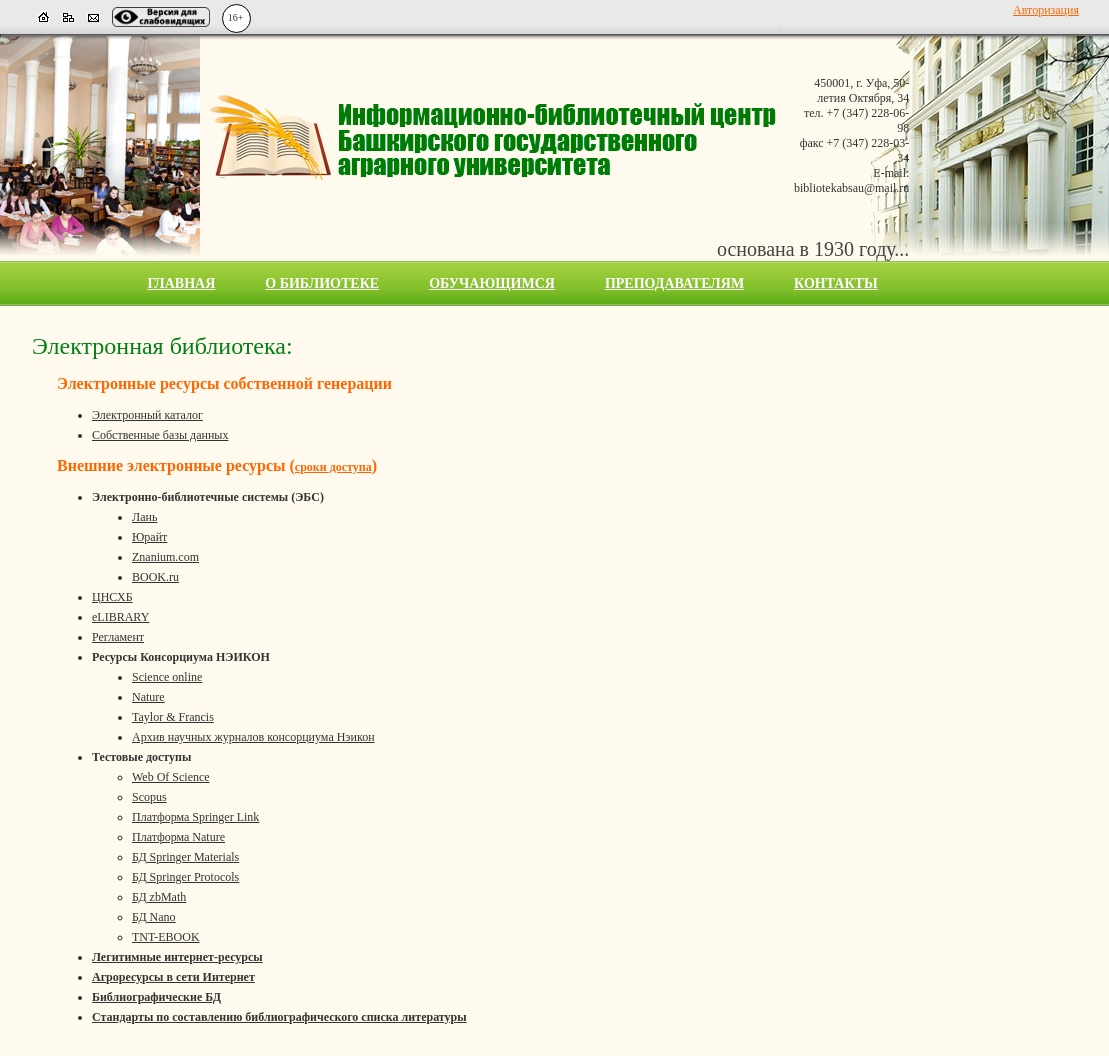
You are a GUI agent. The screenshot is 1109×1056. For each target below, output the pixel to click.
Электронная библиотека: (162, 346)
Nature (148, 697)
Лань (144, 517)
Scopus (149, 797)
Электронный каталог (147, 415)
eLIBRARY (120, 617)
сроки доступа (333, 467)
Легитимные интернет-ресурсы (177, 957)
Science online (167, 677)
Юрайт (149, 537)
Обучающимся (492, 283)
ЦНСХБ (112, 597)
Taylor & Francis (173, 717)
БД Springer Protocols (185, 877)
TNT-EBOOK (166, 937)
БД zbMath (159, 897)
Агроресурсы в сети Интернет (173, 977)
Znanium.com (165, 557)
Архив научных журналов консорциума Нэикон (253, 737)
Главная (182, 283)
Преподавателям (674, 283)
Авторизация (1046, 10)
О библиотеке (322, 283)
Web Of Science (171, 777)
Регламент (118, 637)
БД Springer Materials (185, 857)
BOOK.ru (155, 577)
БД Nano (154, 917)
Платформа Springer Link (195, 817)
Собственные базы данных (160, 435)
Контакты (836, 283)
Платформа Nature (178, 837)
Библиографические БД (156, 997)
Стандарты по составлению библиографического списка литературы (279, 1017)
